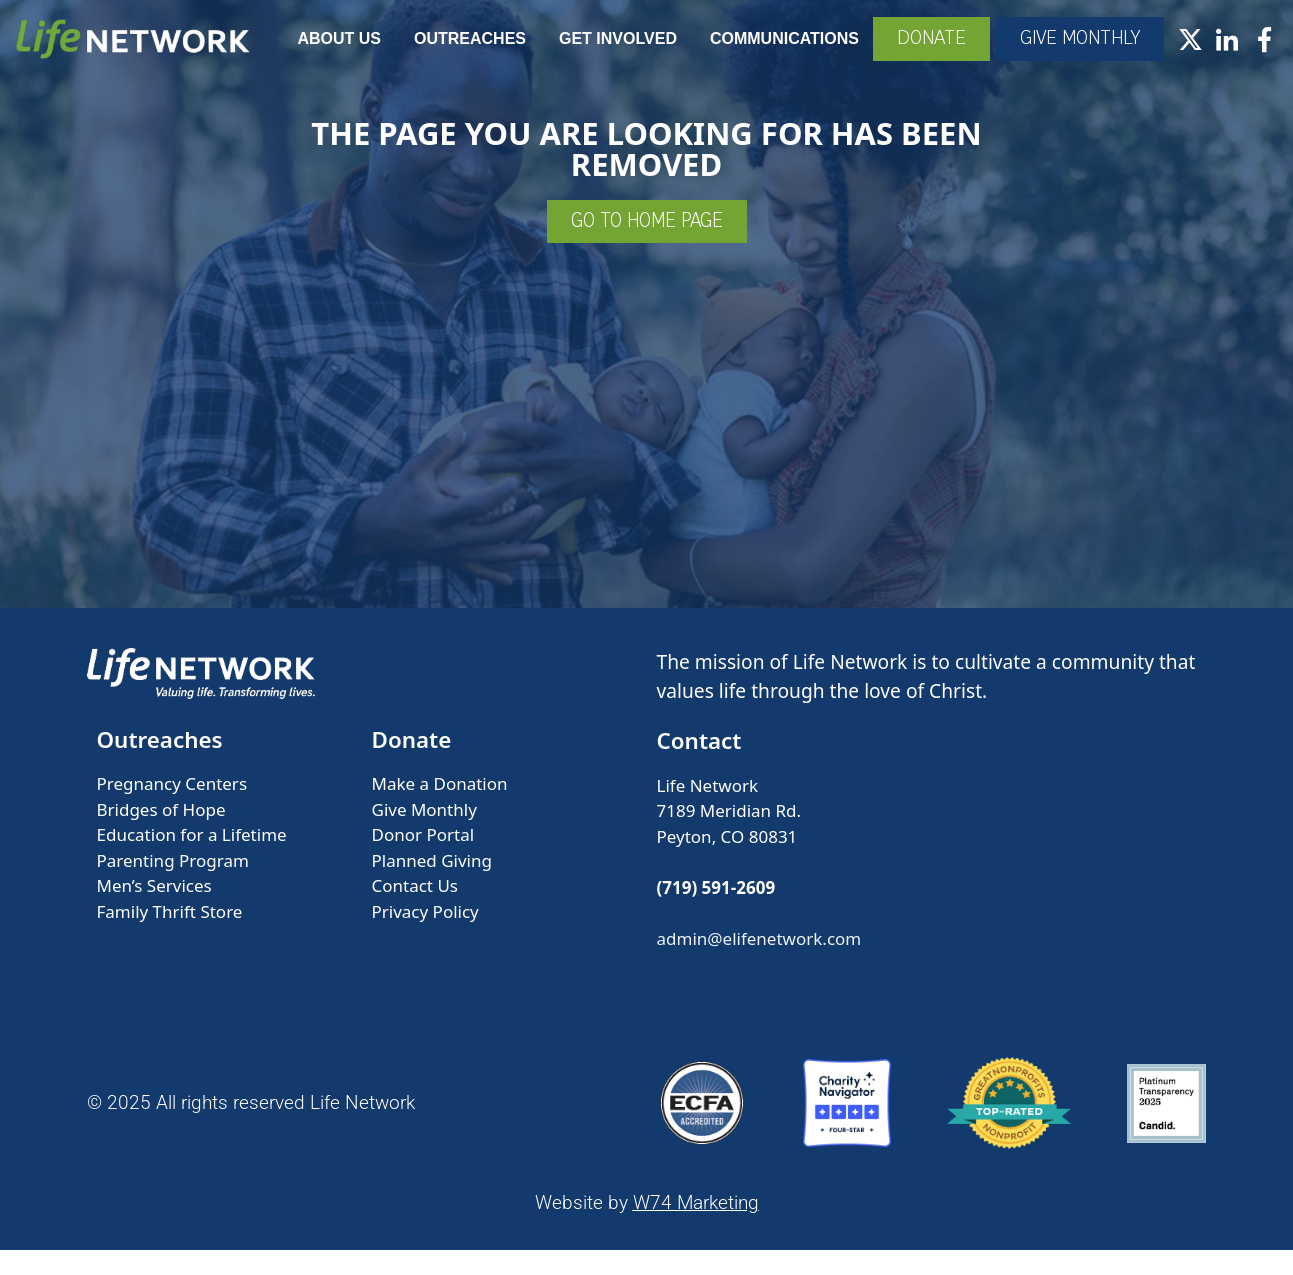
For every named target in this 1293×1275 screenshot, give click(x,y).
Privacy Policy (425, 936)
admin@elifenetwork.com (759, 963)
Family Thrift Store (170, 936)
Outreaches (581, 38)
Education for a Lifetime (192, 859)
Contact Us (415, 910)
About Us (450, 38)
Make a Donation (440, 808)
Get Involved (729, 38)
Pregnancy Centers (172, 808)
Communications (895, 38)
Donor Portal (423, 859)
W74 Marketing (696, 1228)
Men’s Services (154, 910)
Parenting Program (173, 885)
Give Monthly (424, 834)
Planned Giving (432, 885)
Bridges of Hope (161, 834)
